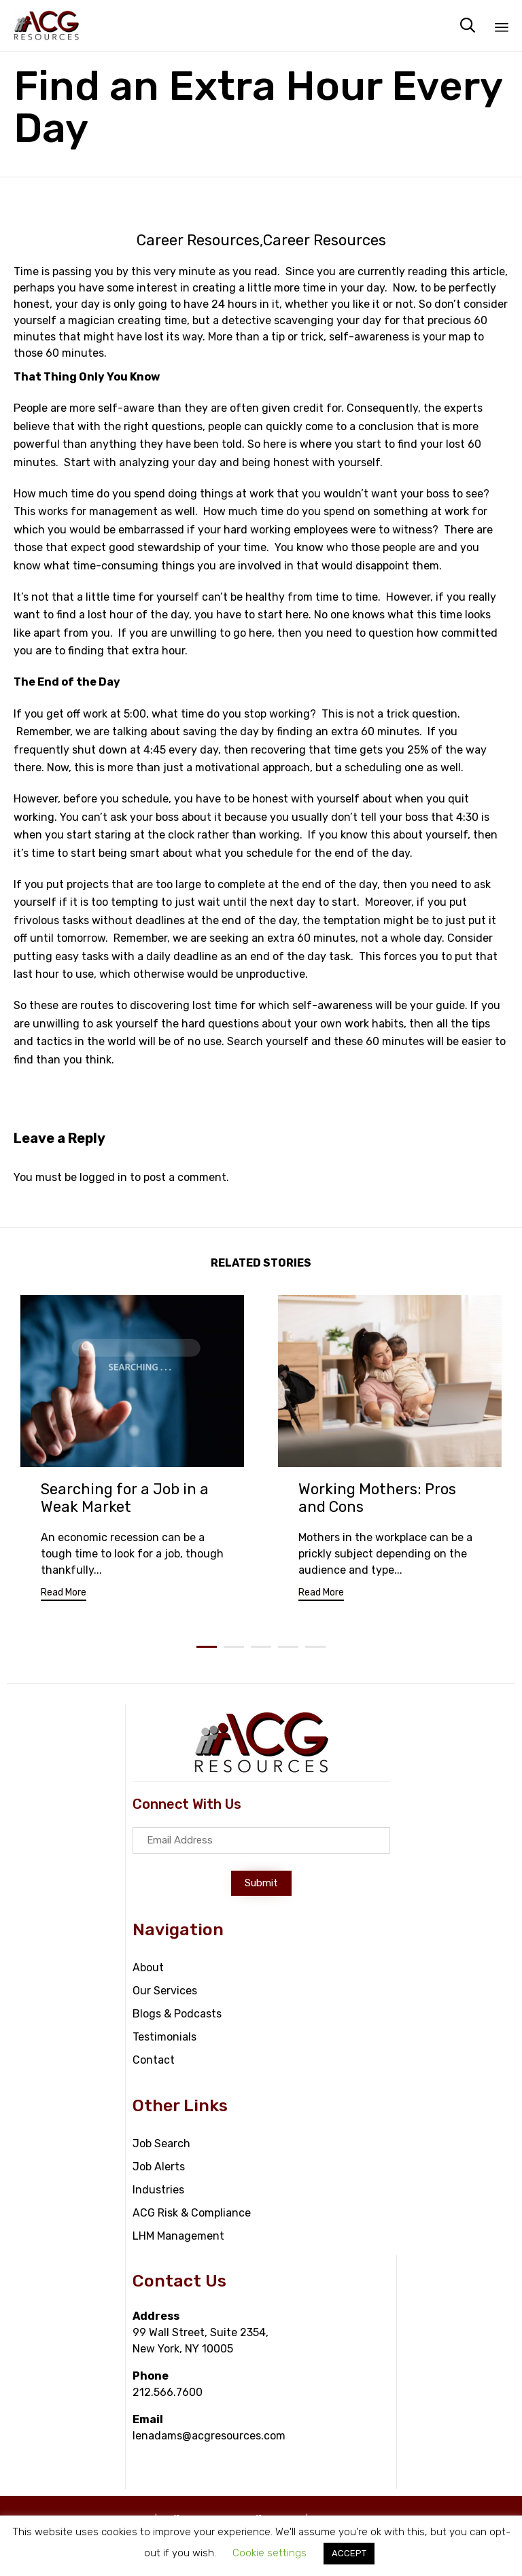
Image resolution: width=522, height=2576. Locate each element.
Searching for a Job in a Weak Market (125, 1498)
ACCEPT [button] (349, 2553)
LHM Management (178, 2235)
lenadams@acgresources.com (209, 2435)
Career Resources (198, 240)
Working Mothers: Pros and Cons (377, 1498)
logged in (103, 1177)
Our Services (165, 1990)
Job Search (161, 2143)
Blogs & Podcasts (177, 2013)
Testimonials (164, 2036)
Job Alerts (159, 2166)
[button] (63, 1594)
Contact (154, 2059)
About (148, 1967)
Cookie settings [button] (269, 2553)
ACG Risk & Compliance (192, 2212)
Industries (158, 2189)
